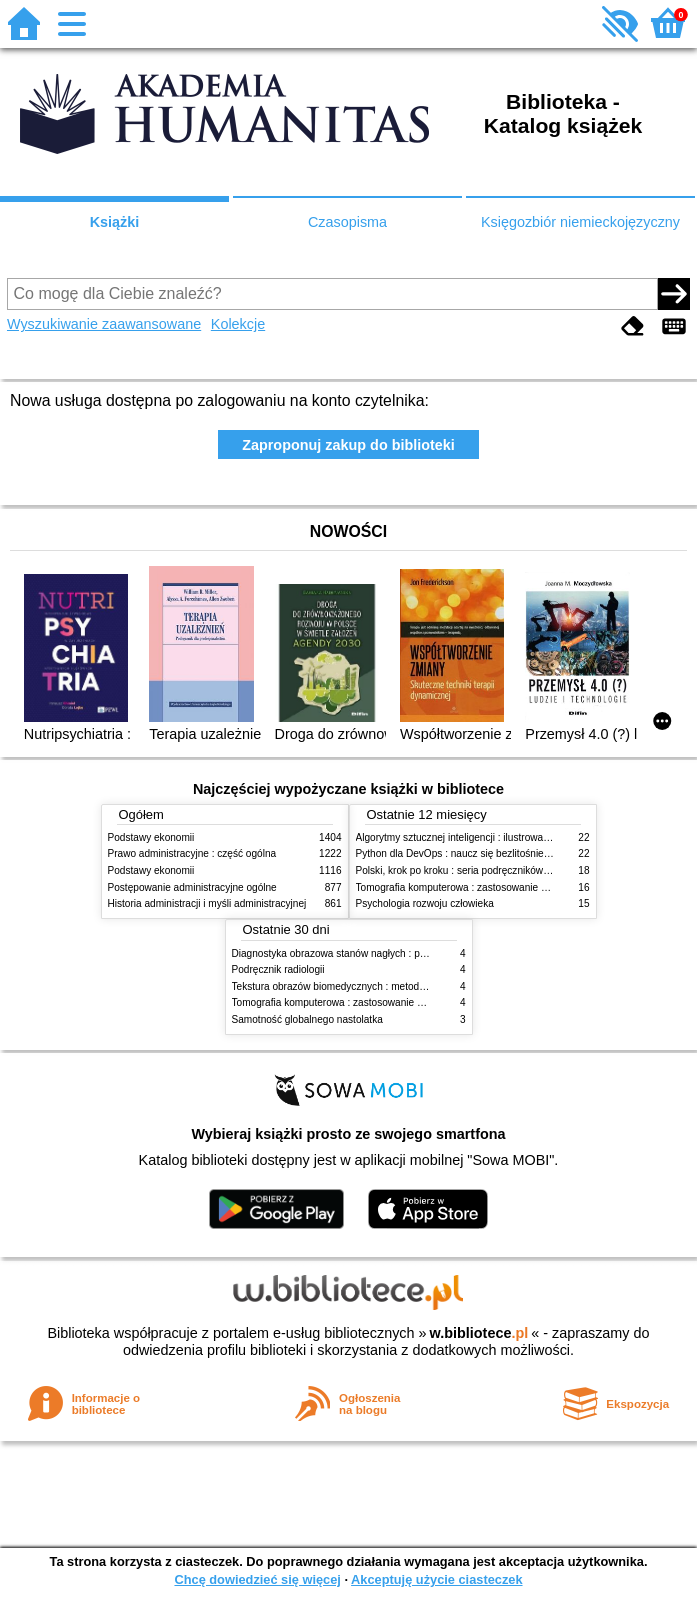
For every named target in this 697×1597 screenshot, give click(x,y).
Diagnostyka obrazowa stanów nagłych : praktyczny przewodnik (374, 953)
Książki (115, 222)
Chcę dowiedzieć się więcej (257, 1579)
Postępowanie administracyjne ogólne (192, 887)
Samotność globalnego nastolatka (307, 1019)
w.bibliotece (479, 1333)
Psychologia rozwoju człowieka (425, 903)
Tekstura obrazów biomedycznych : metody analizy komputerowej (378, 986)
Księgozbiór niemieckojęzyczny (580, 222)
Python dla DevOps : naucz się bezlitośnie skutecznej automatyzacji (507, 853)
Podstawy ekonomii (151, 837)
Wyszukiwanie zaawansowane (104, 324)
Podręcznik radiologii (278, 969)
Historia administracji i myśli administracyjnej (207, 903)
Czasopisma (347, 222)
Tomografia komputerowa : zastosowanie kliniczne (468, 887)
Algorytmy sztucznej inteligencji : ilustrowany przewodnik (482, 837)
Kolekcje (238, 324)
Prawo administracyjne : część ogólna (192, 853)
